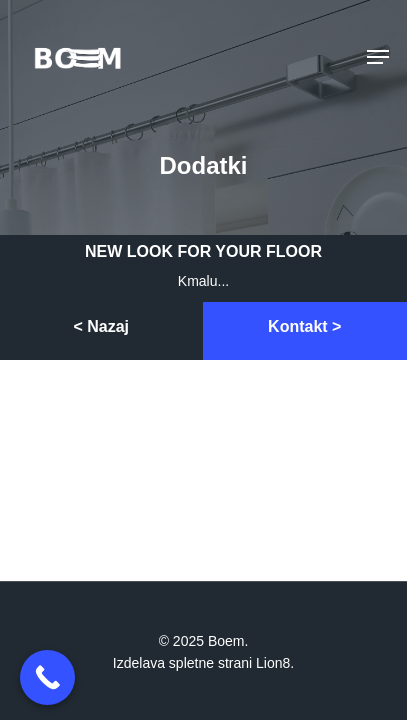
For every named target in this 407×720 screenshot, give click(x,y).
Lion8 (273, 663)
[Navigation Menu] (378, 57)
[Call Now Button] (47, 677)
